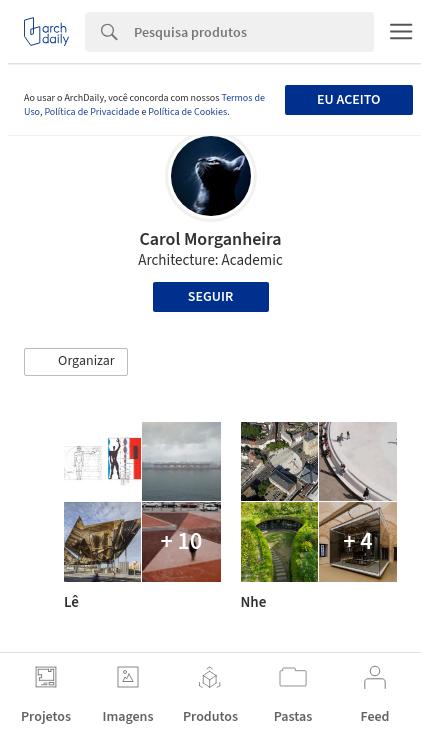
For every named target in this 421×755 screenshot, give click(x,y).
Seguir (210, 297)
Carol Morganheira (210, 239)
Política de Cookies (187, 112)
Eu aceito (348, 100)
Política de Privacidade (91, 112)
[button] (76, 362)
